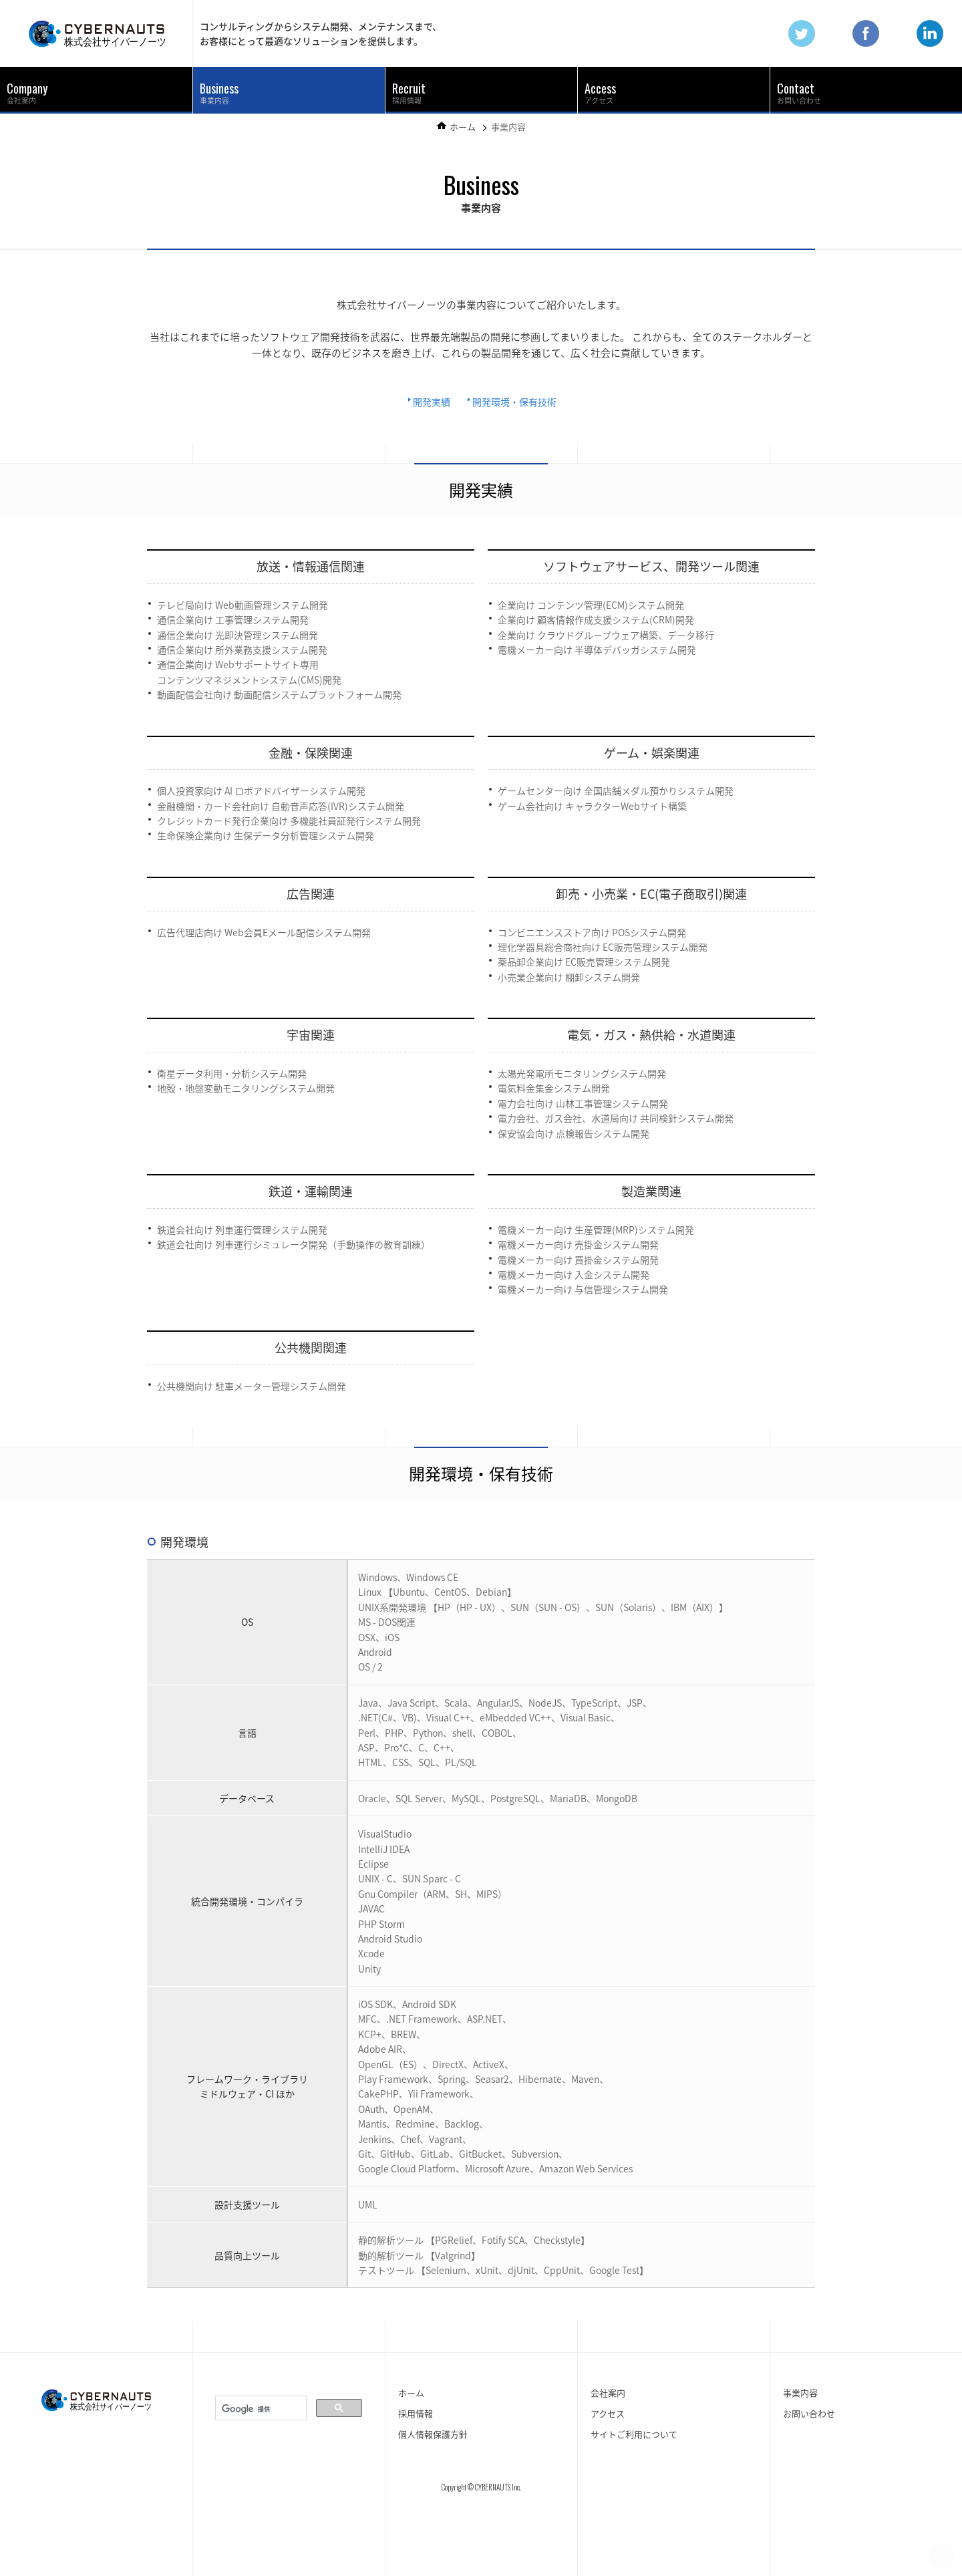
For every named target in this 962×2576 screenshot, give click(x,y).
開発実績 (431, 401)
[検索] (259, 2409)
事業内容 (219, 93)
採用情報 (409, 93)
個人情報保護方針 (433, 2434)
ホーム (463, 126)
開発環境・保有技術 (514, 401)
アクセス (600, 93)
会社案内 (27, 93)
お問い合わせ (799, 93)
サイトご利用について (634, 2434)
